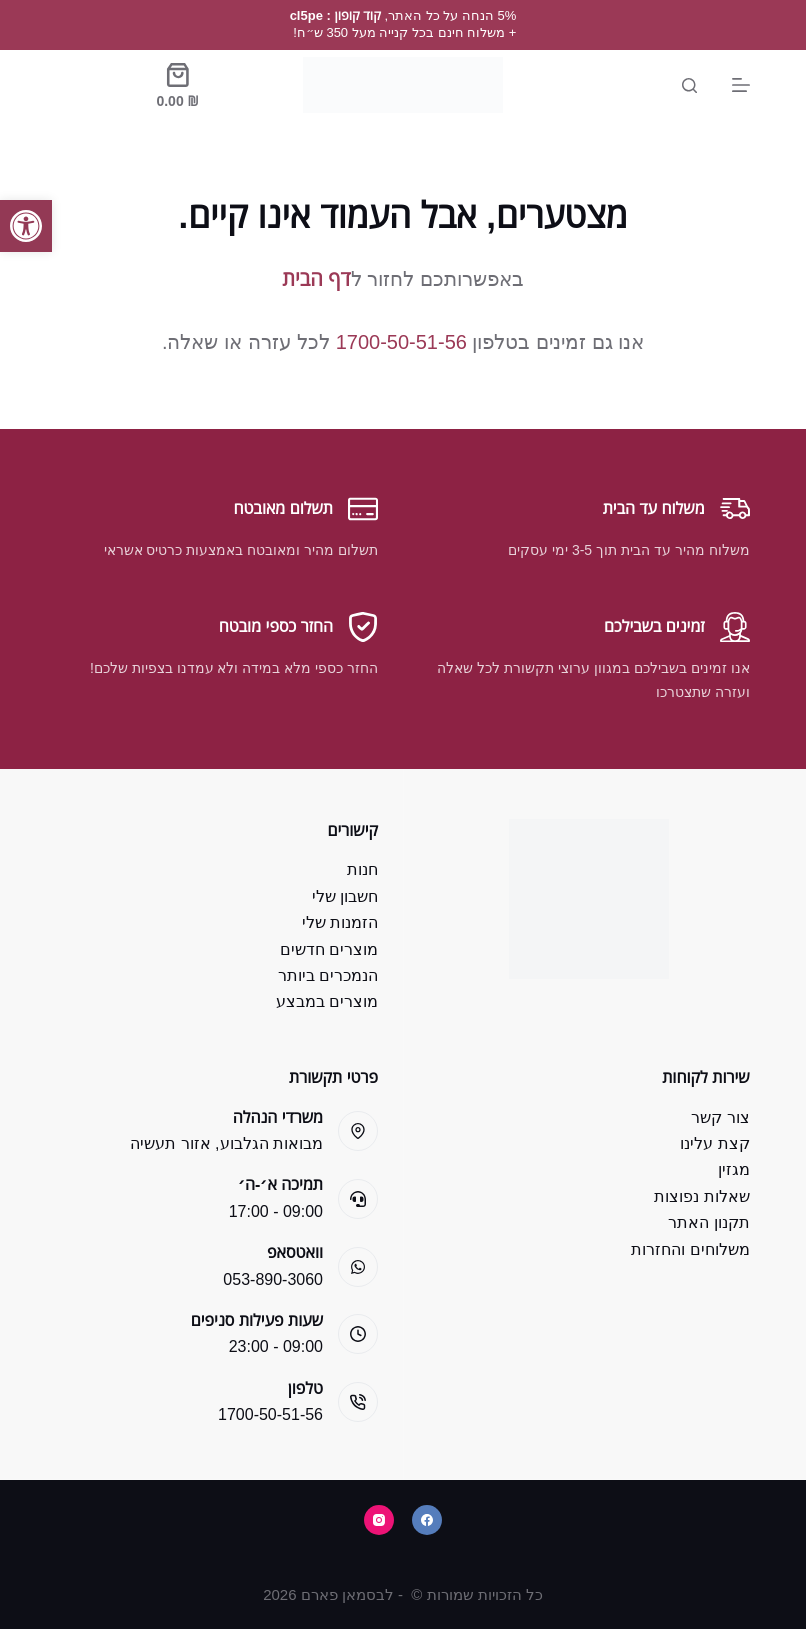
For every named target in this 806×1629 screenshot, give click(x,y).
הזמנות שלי (340, 922)
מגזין (734, 1169)
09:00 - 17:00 (276, 1211)
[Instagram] (379, 1520)
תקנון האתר (708, 1222)
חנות (362, 869)
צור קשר (720, 1117)
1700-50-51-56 (401, 342)
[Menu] (741, 85)
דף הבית (316, 279)
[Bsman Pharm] (403, 85)
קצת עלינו (714, 1143)
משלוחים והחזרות (690, 1249)
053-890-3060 (273, 1279)
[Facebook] (427, 1520)
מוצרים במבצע (327, 1001)
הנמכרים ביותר (328, 975)
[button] (26, 226)
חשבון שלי (345, 896)
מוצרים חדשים (329, 949)
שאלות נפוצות (701, 1196)
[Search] (689, 85)
